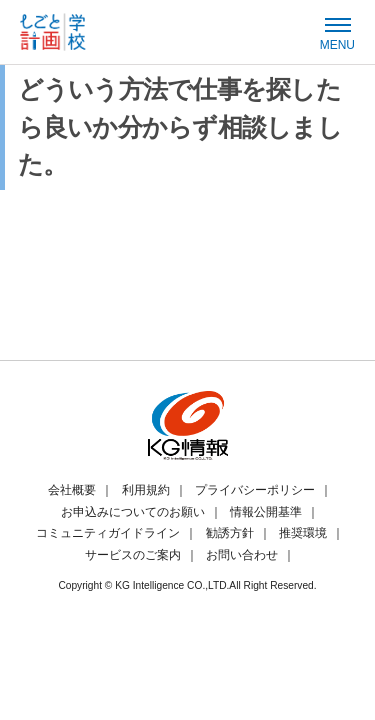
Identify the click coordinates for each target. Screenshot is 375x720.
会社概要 (72, 490)
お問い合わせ (242, 555)
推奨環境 (303, 533)
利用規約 (146, 490)
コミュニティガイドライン (108, 533)
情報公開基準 (266, 512)
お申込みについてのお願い (133, 512)
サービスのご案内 (133, 555)
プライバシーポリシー (255, 490)
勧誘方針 (230, 533)
